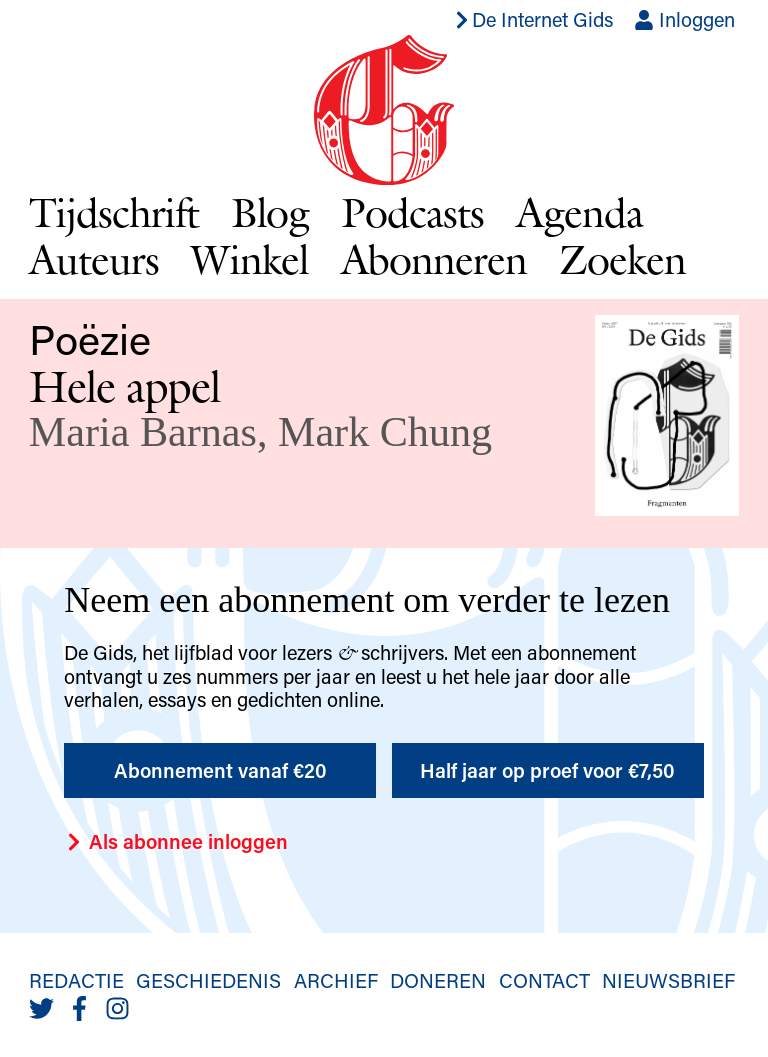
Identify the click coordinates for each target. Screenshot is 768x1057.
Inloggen (684, 19)
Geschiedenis (208, 980)
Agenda (579, 212)
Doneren (438, 980)
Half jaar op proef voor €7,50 (547, 770)
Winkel (250, 259)
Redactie (76, 980)
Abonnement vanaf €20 (220, 770)
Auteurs (94, 259)
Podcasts (412, 212)
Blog (270, 212)
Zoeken (622, 259)
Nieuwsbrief (668, 980)
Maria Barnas (143, 431)
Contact (544, 980)
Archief (336, 980)
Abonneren (434, 259)
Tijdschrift (114, 212)
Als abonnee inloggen (176, 841)
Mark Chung (385, 431)
